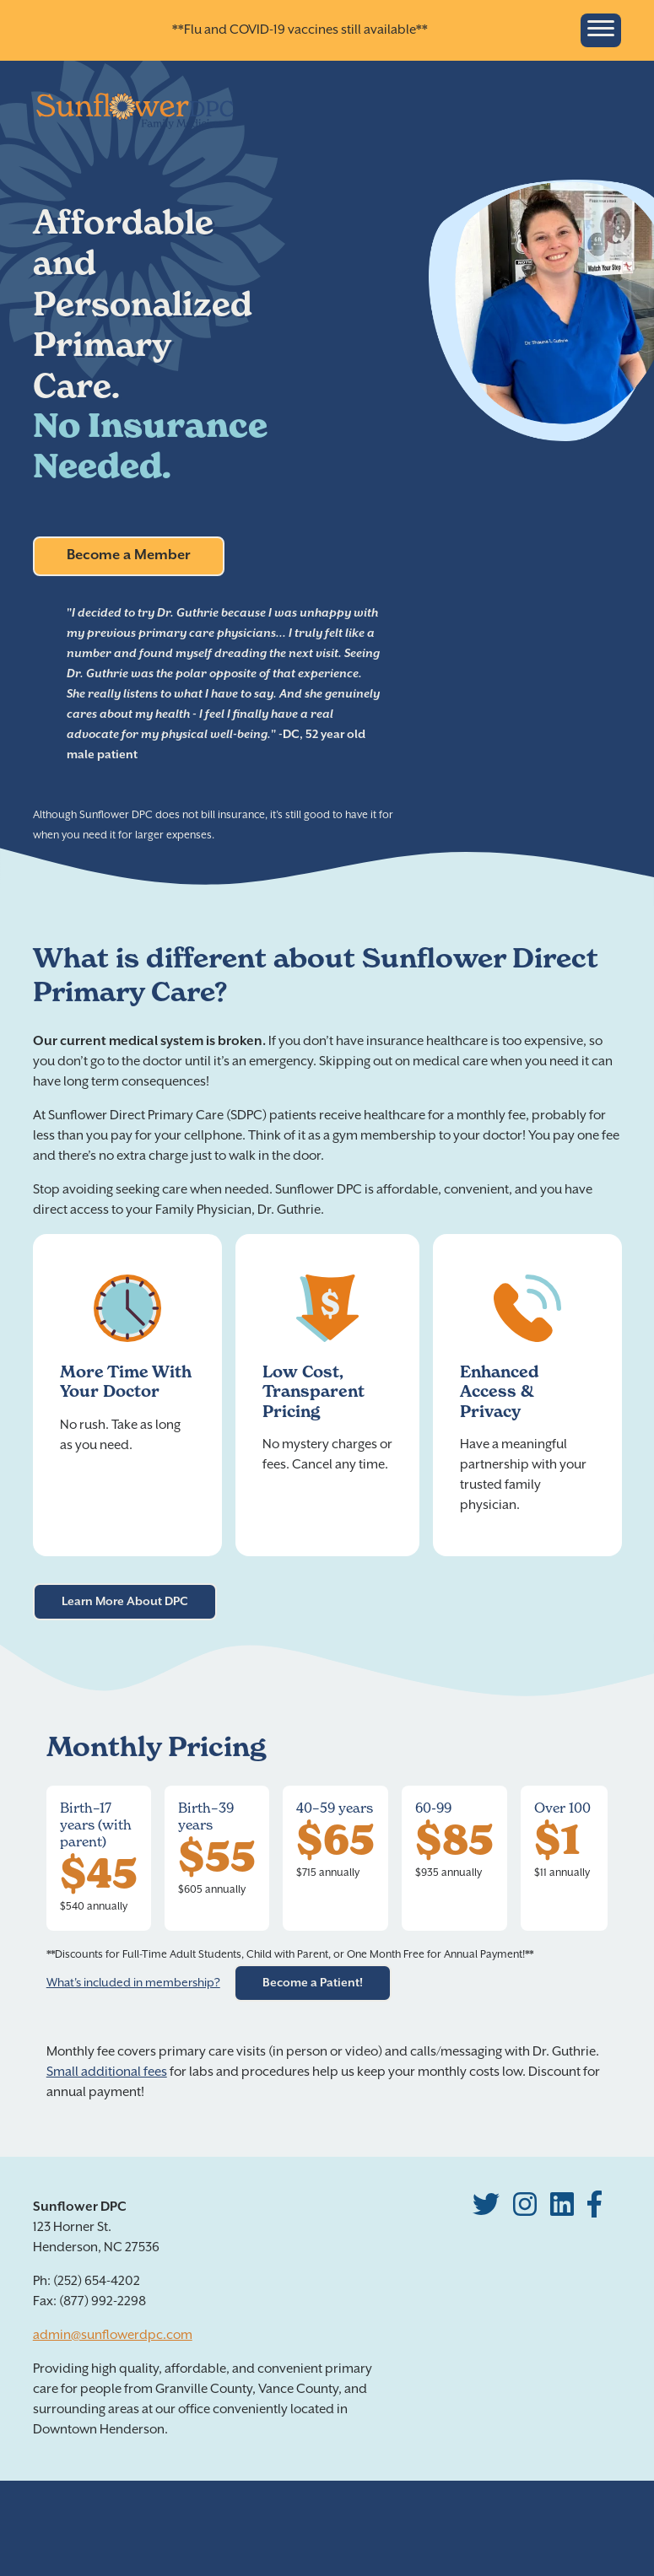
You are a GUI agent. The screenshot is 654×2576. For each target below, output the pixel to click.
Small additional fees (106, 2072)
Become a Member (128, 555)
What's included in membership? (133, 1983)
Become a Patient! (312, 1983)
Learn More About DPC (125, 1602)
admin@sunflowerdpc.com (112, 2335)
